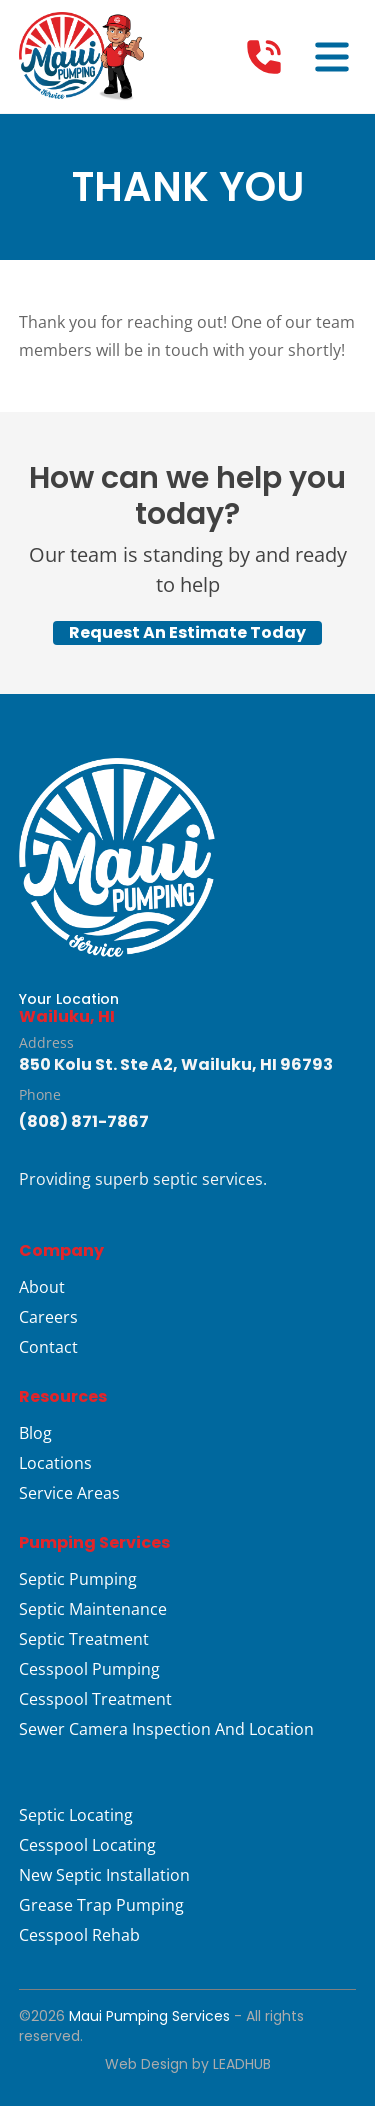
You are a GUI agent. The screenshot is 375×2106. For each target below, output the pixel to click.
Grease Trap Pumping (101, 1905)
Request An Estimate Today (187, 632)
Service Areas (69, 1493)
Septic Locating (76, 1815)
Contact (48, 1347)
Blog (35, 1433)
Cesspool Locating (87, 1845)
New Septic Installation (104, 1875)
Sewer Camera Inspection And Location (166, 1729)
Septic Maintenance (93, 1609)
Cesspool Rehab (79, 1935)
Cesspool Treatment (95, 1699)
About (42, 1287)
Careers (48, 1317)
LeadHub (242, 2064)
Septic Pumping (78, 1579)
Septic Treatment (84, 1639)
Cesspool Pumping (89, 1669)
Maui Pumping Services (149, 2016)
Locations (55, 1463)
